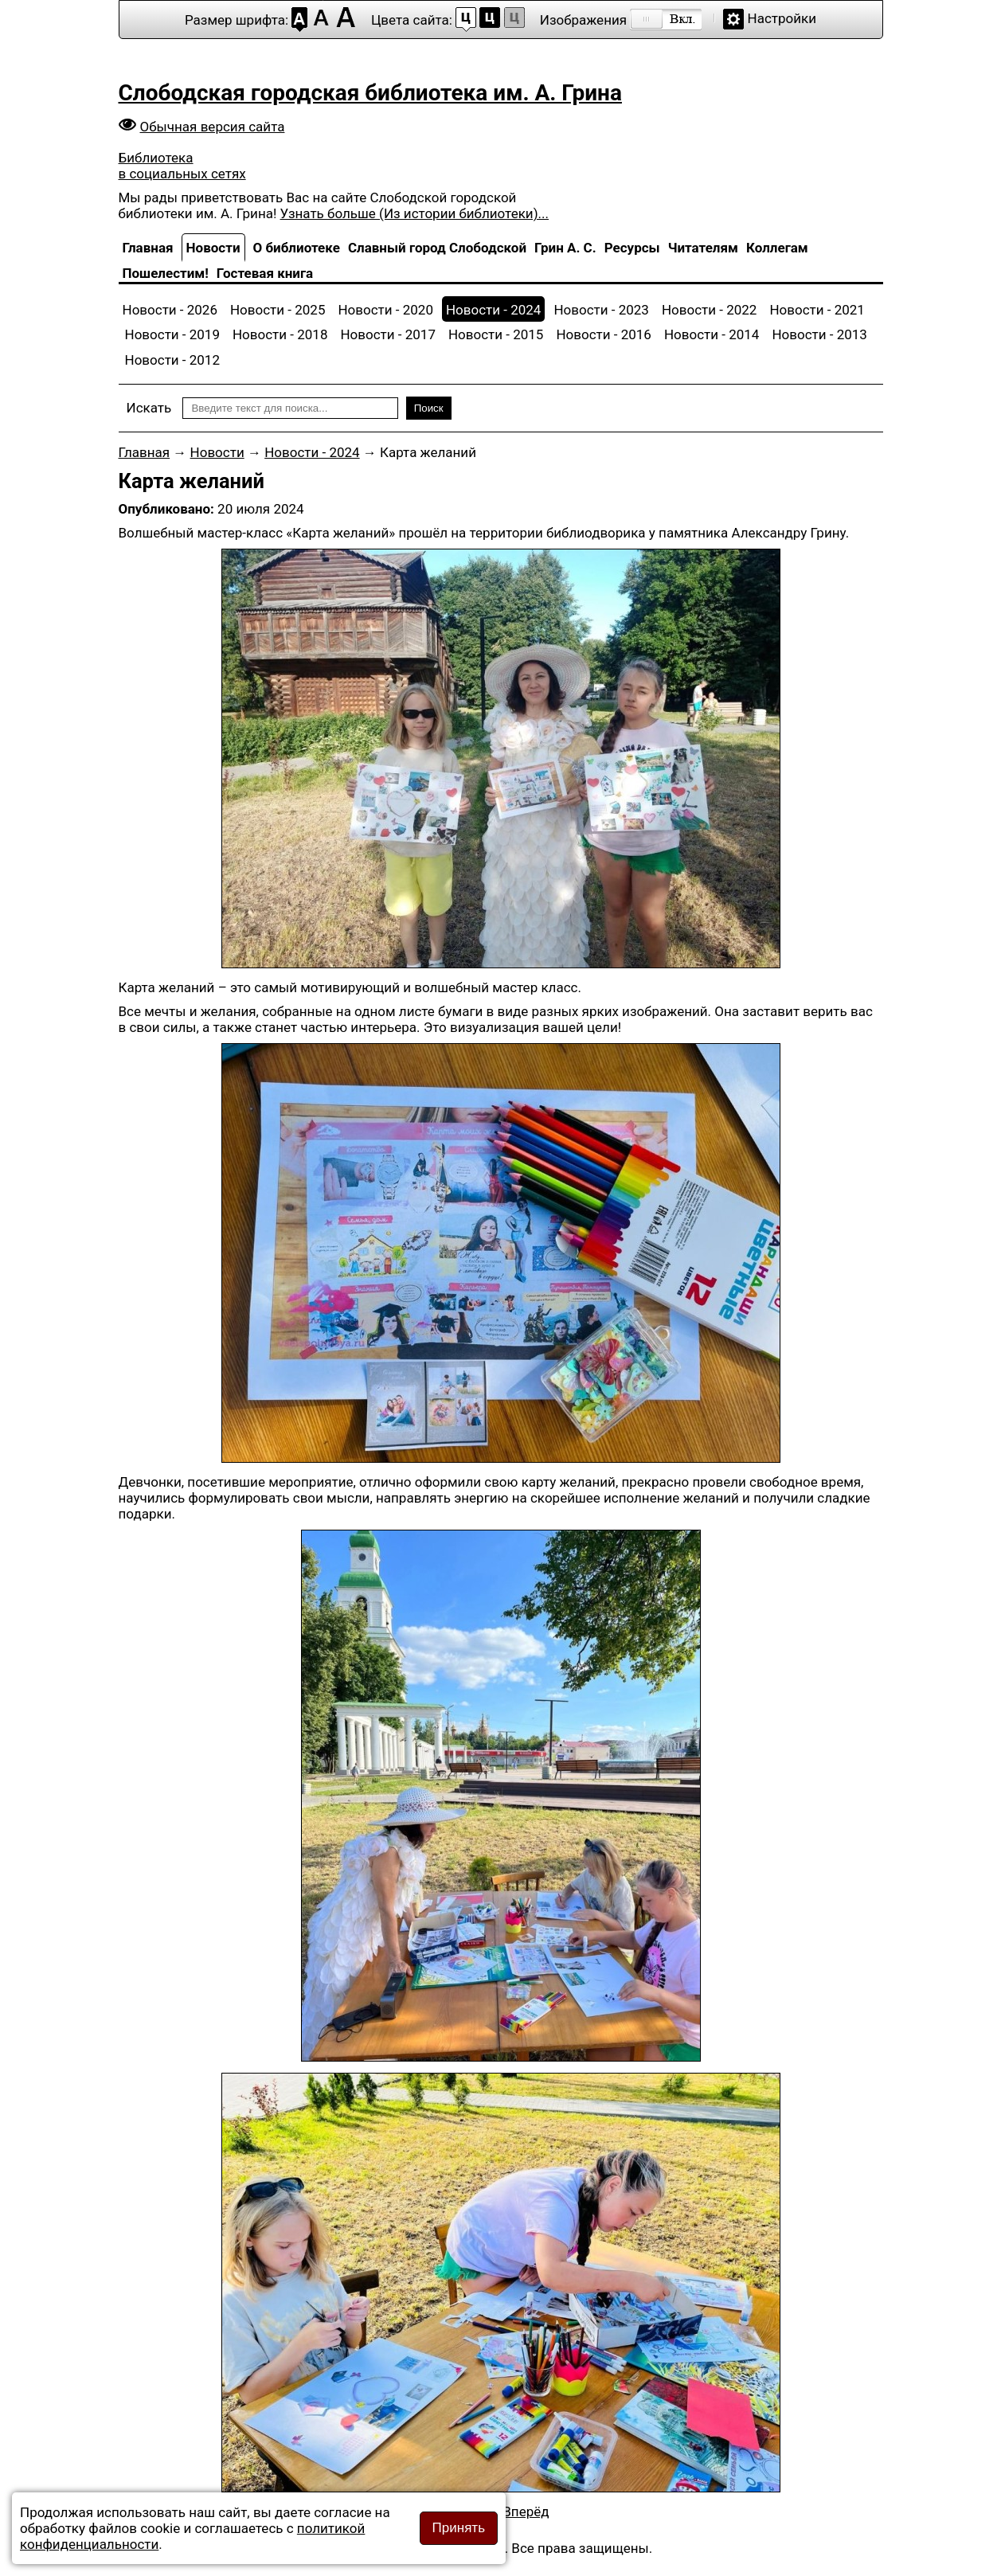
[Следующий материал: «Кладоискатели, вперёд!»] (525, 2511)
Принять (458, 2527)
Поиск (429, 408)
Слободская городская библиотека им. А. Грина (370, 93)
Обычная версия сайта (212, 127)
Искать (149, 408)
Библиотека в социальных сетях (182, 166)
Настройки (782, 18)
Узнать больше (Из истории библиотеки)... (414, 213)
